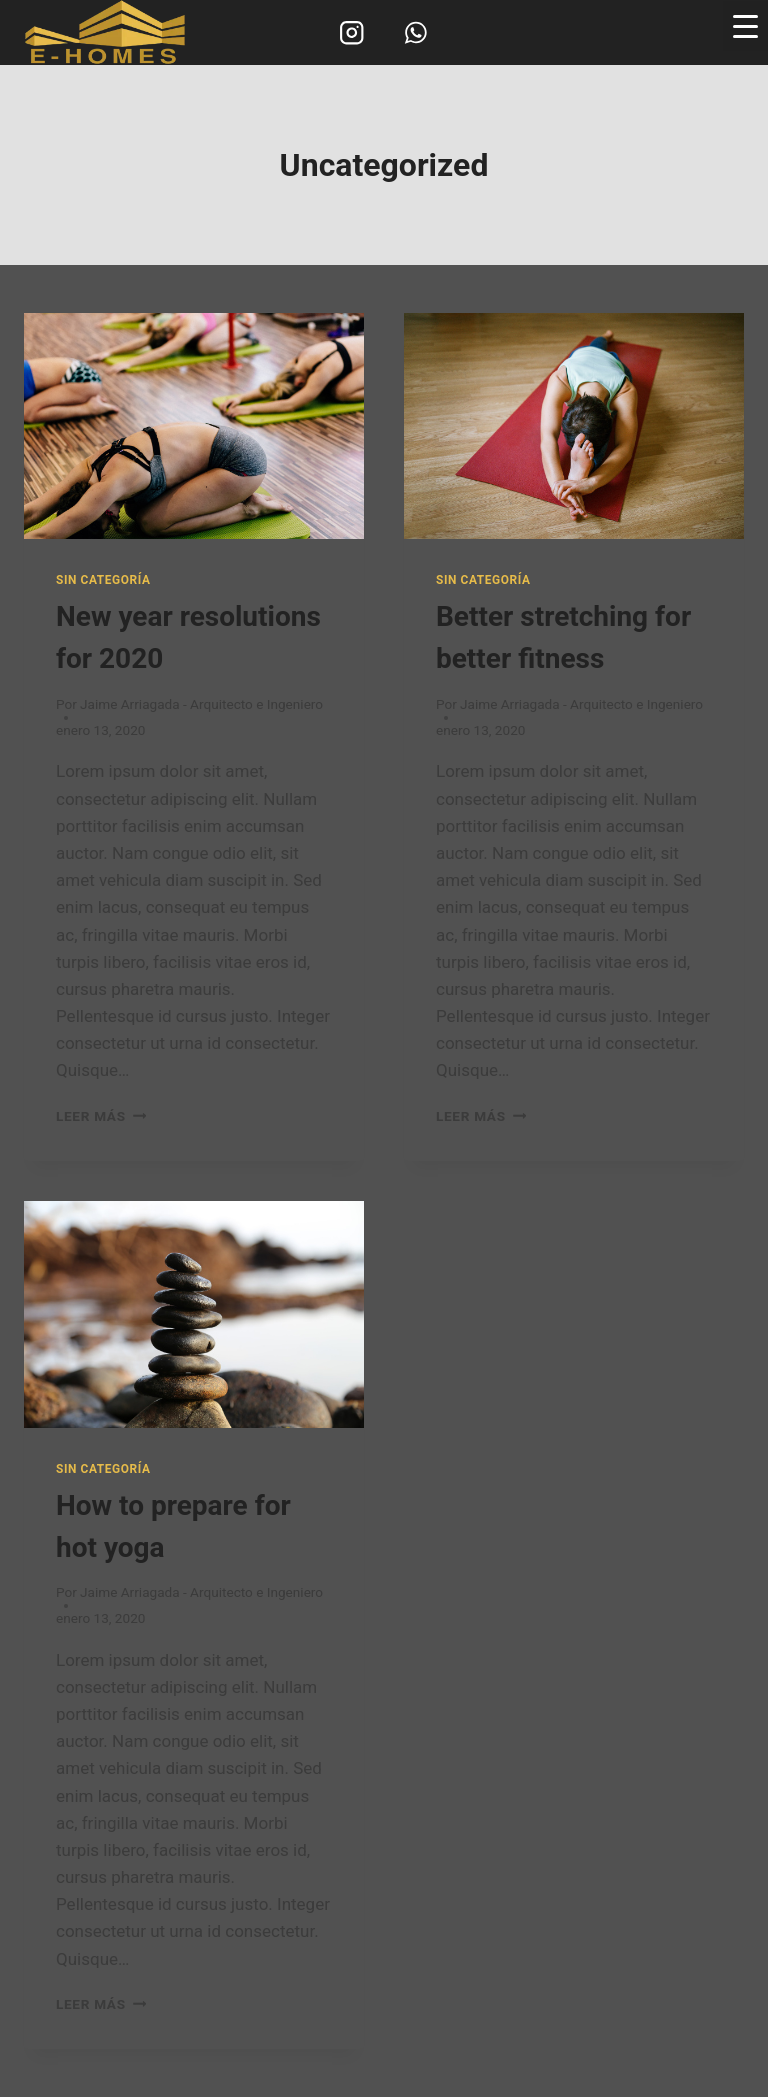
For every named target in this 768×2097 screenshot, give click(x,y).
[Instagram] (352, 32)
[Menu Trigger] (745, 26)
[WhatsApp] (415, 32)
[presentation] (194, 426)
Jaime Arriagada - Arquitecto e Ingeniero (201, 704)
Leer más (101, 1116)
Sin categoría (103, 580)
